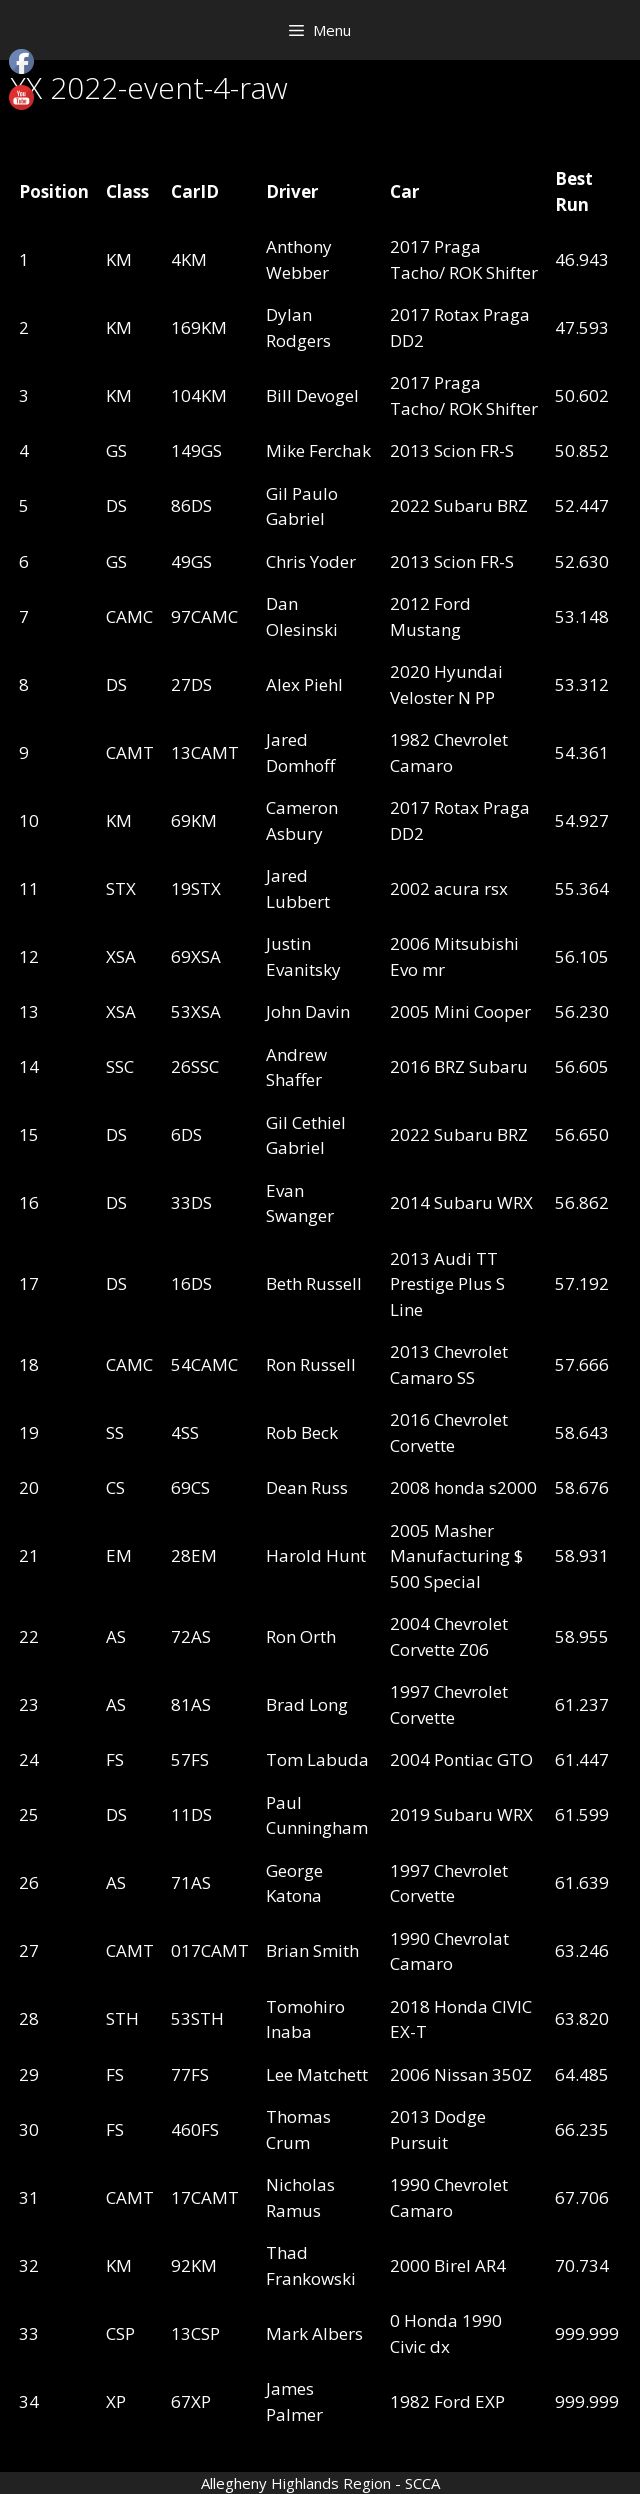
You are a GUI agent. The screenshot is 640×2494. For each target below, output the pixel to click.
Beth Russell (314, 1283)
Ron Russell (311, 1364)
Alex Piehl (304, 684)
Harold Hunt (316, 1555)
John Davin (308, 1011)
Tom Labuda (317, 1759)
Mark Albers (314, 2333)
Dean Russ (307, 1487)
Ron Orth (301, 1636)
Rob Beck (302, 1432)
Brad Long (307, 1704)
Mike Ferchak (318, 450)
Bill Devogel (312, 395)
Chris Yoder (311, 561)
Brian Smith (312, 1950)
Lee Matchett (317, 2074)
